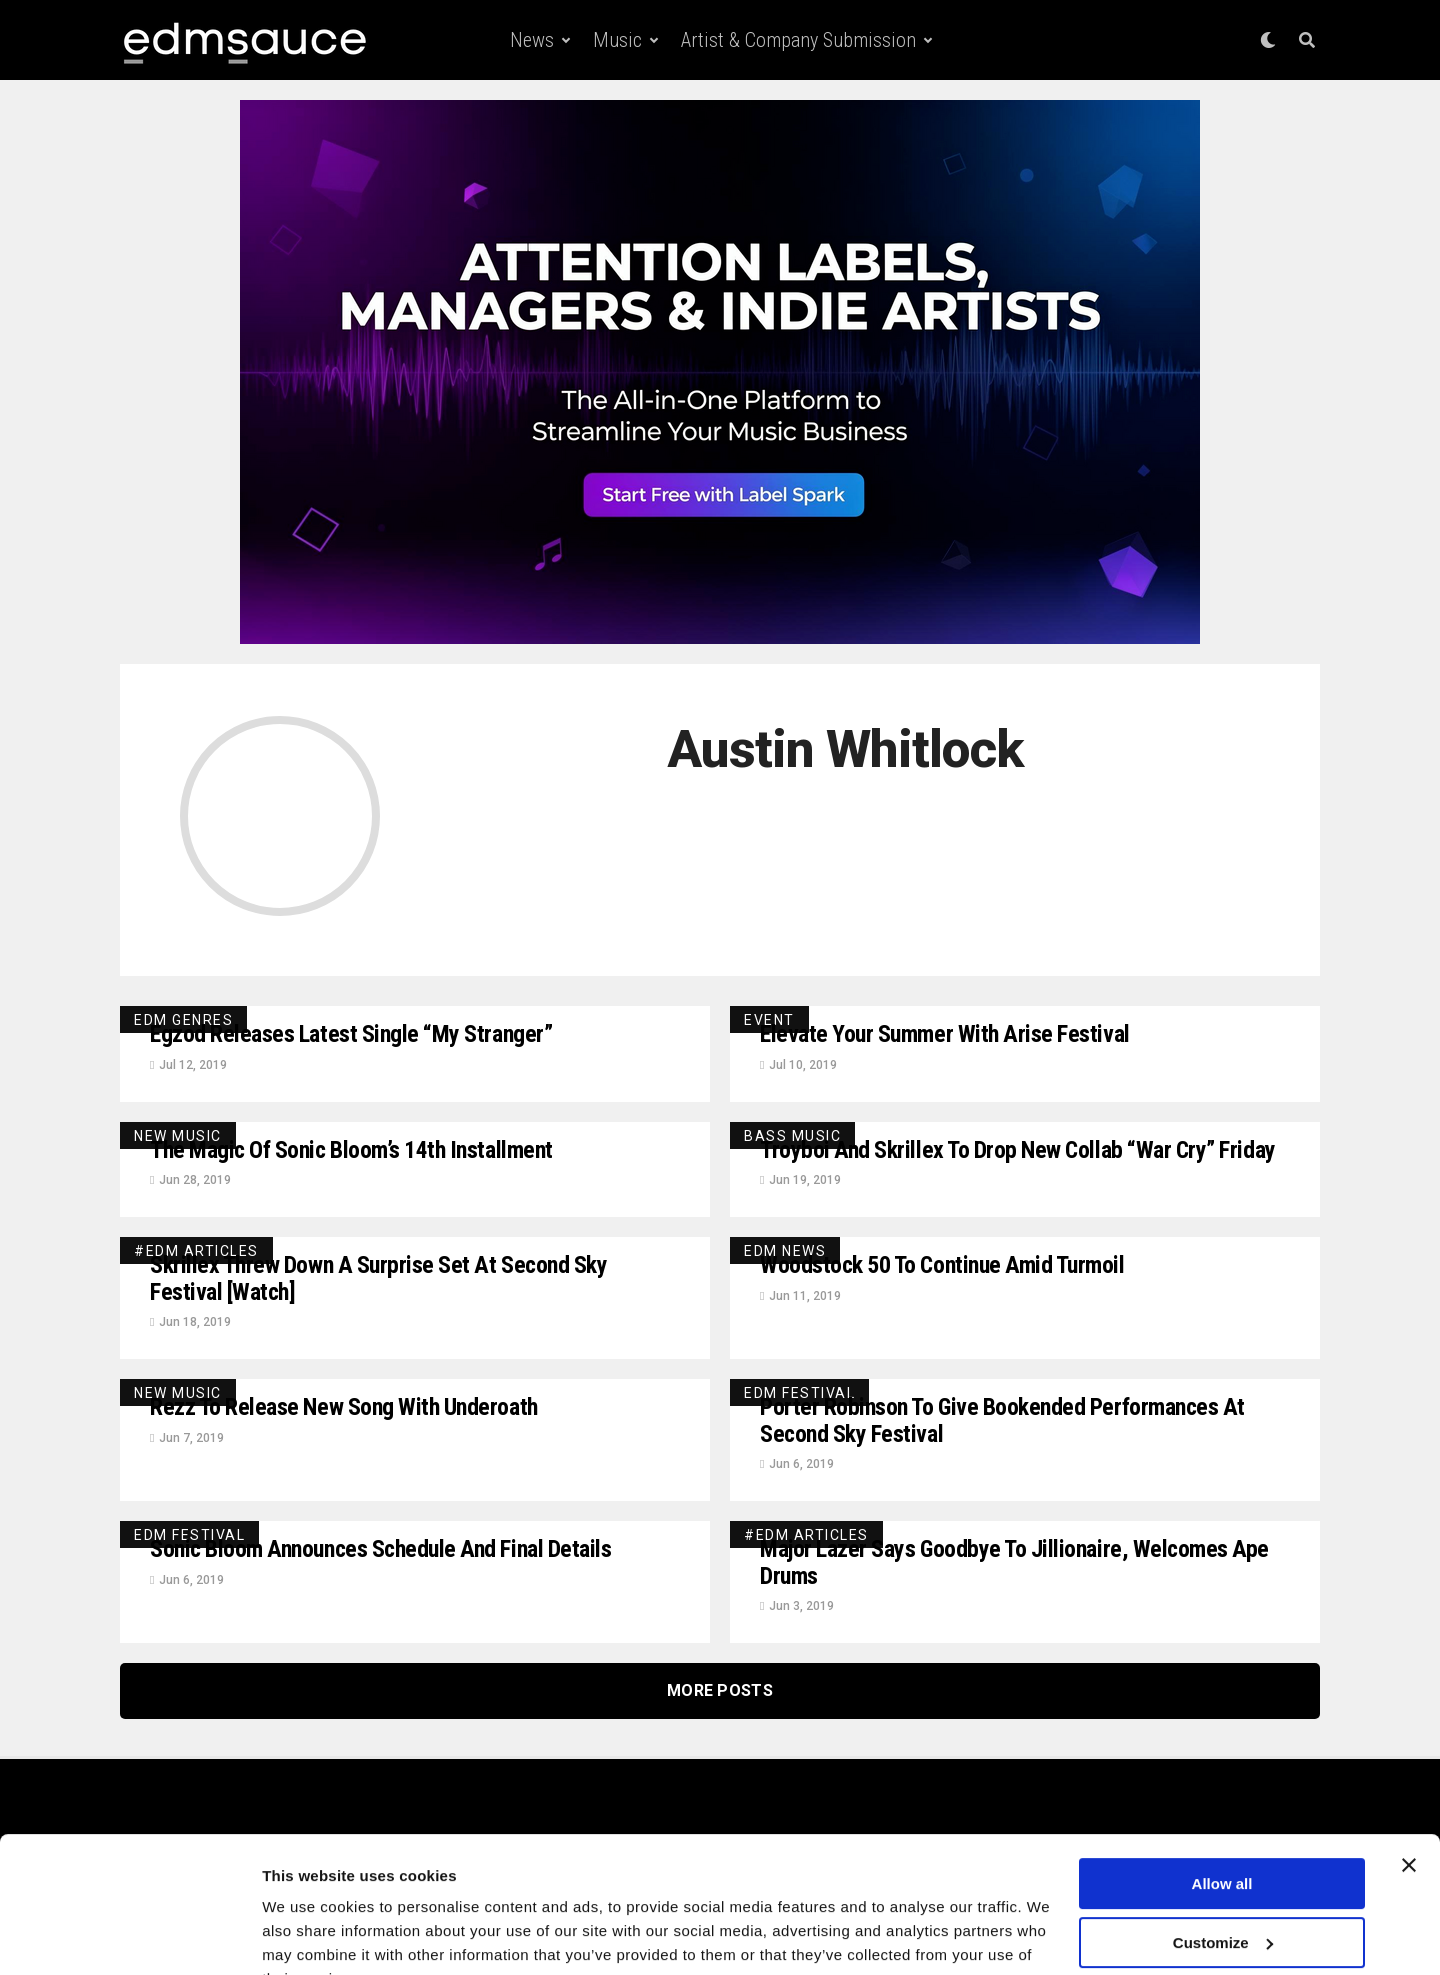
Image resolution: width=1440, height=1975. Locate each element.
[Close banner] (1409, 1767)
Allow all (1222, 1785)
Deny (1222, 1902)
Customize (1223, 1843)
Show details (308, 1935)
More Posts (720, 1694)
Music (617, 40)
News (532, 40)
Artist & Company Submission (798, 40)
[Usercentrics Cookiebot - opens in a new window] (129, 1936)
